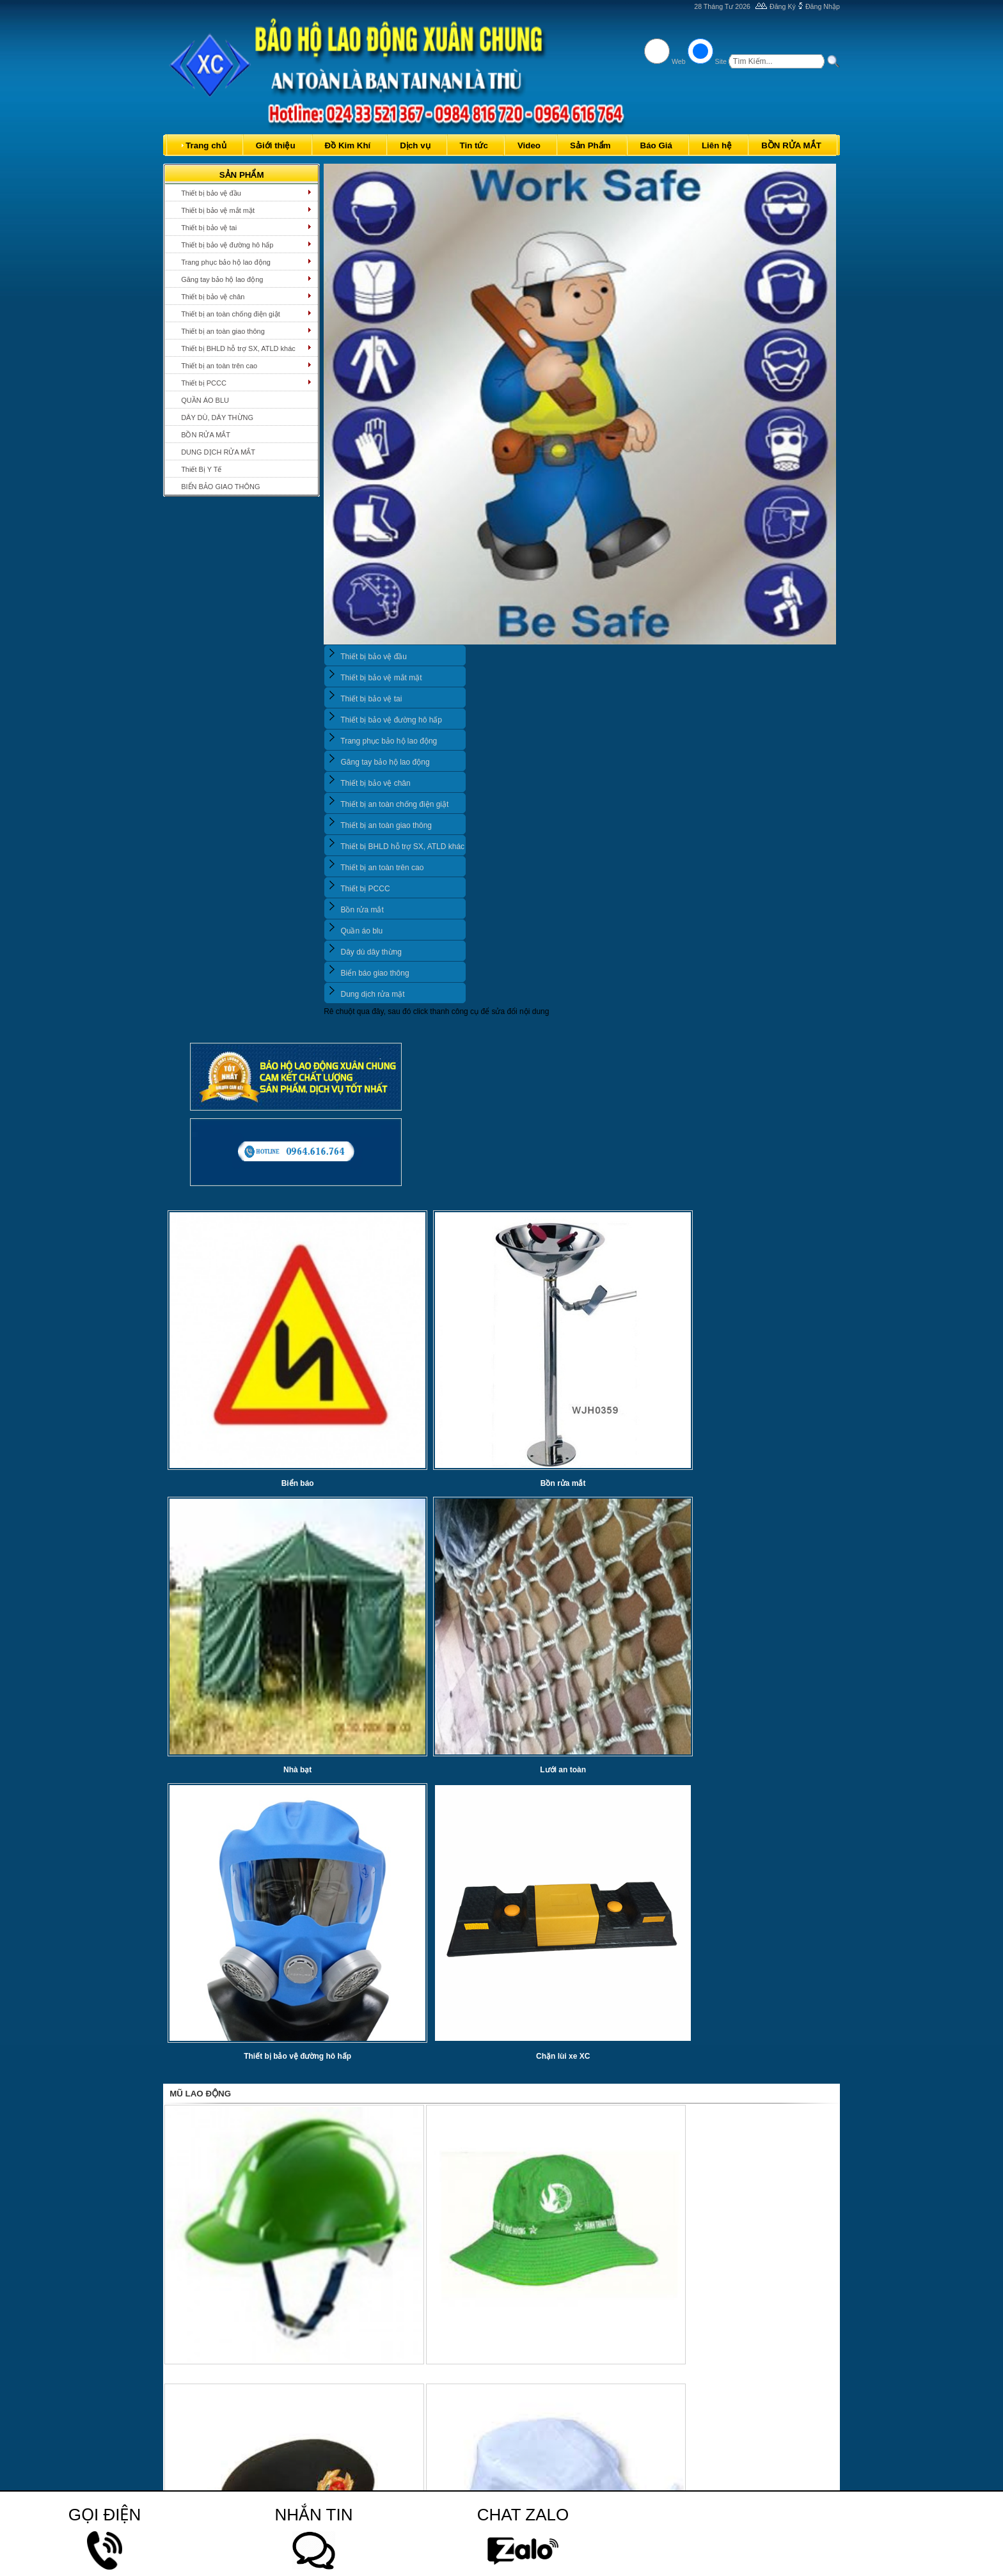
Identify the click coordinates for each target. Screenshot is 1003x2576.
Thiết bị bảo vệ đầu (211, 193)
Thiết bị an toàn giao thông (223, 331)
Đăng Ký (783, 6)
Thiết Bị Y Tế (201, 469)
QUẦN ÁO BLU (205, 400)
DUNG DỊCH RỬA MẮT (218, 452)
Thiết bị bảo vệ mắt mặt (218, 210)
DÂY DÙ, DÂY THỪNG (217, 417)
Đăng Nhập (822, 6)
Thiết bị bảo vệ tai (209, 227)
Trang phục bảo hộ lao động (226, 262)
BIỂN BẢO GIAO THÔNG (220, 486)
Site (721, 61)
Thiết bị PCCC (203, 383)
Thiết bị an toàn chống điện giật (230, 314)
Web (679, 61)
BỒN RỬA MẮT (205, 435)
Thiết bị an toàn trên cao (219, 366)
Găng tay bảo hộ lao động (222, 279)
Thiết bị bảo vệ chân (212, 297)
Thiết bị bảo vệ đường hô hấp (227, 245)
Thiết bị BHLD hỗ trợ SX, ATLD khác (238, 348)
